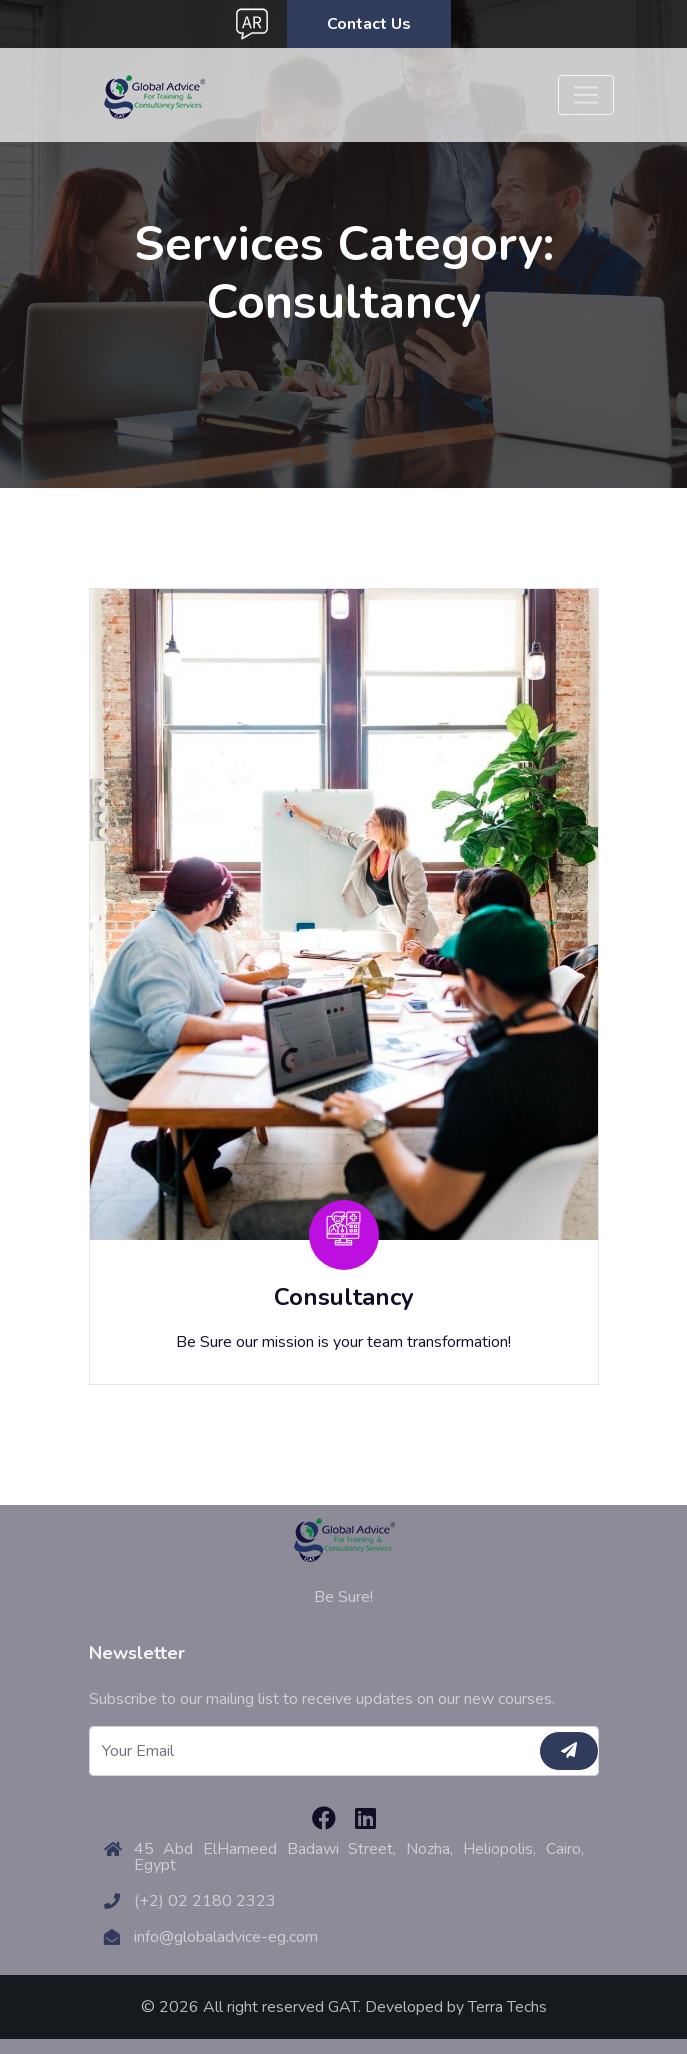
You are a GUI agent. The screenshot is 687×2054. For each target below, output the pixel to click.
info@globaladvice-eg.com (226, 1937)
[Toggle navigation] (586, 95)
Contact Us (369, 24)
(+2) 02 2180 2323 (205, 1901)
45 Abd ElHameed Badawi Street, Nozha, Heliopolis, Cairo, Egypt (359, 1857)
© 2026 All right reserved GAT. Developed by (304, 2007)
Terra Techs (507, 2007)
